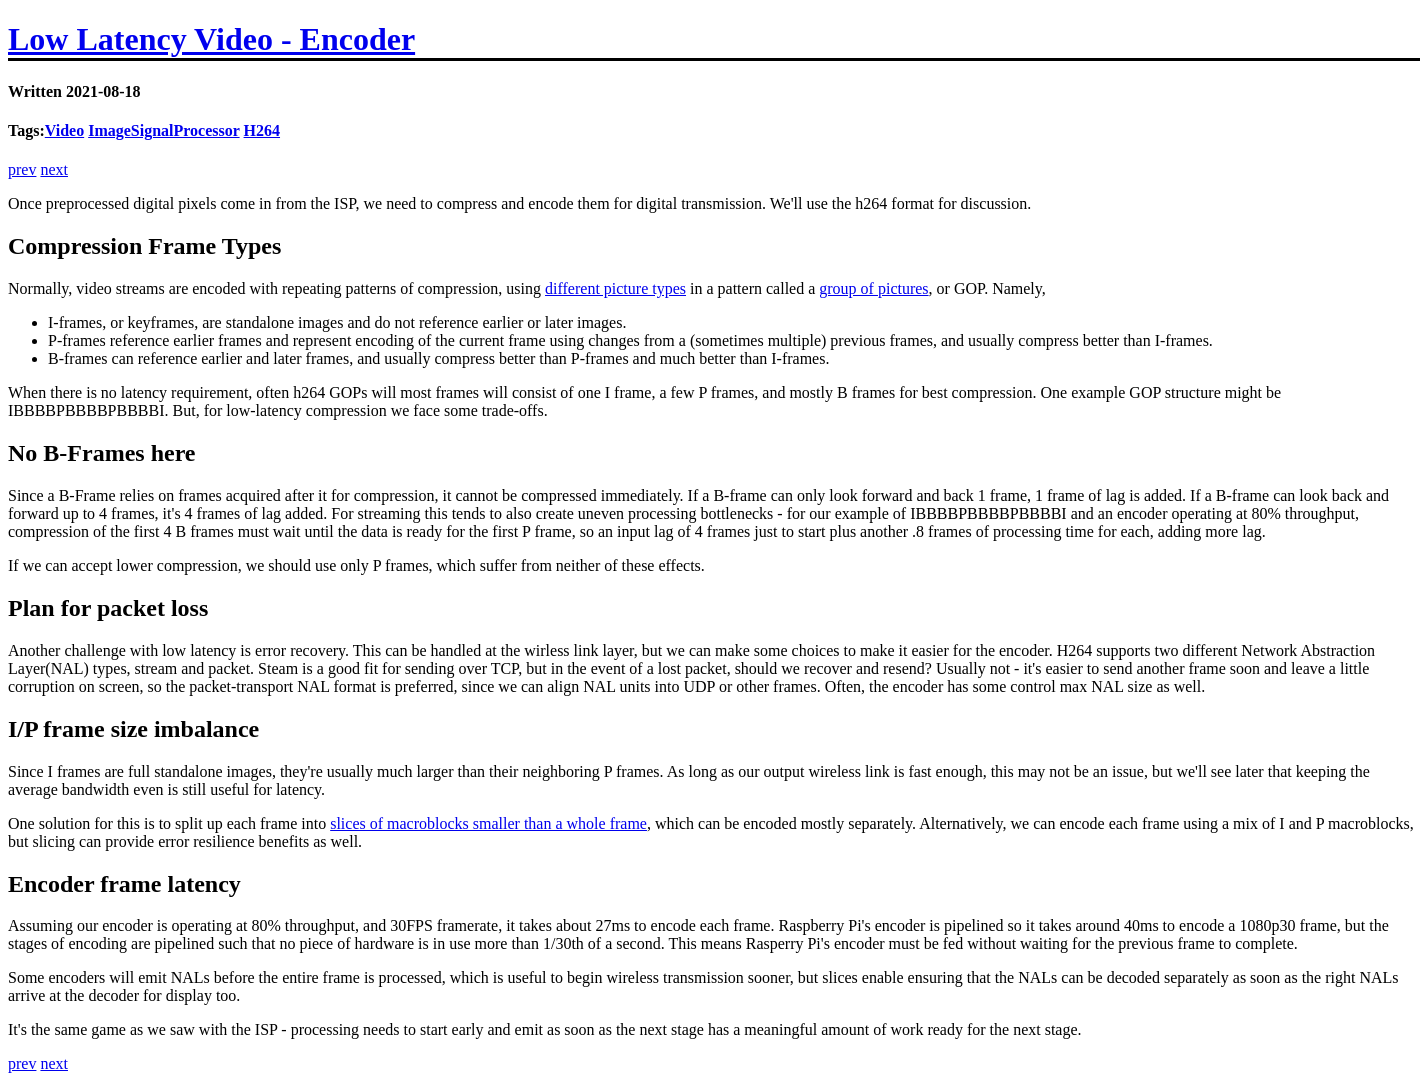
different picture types (615, 288)
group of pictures (873, 288)
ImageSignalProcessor (163, 130)
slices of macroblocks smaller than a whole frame (488, 823)
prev (22, 169)
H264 (262, 130)
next (54, 169)
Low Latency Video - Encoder (211, 39)
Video (64, 130)
